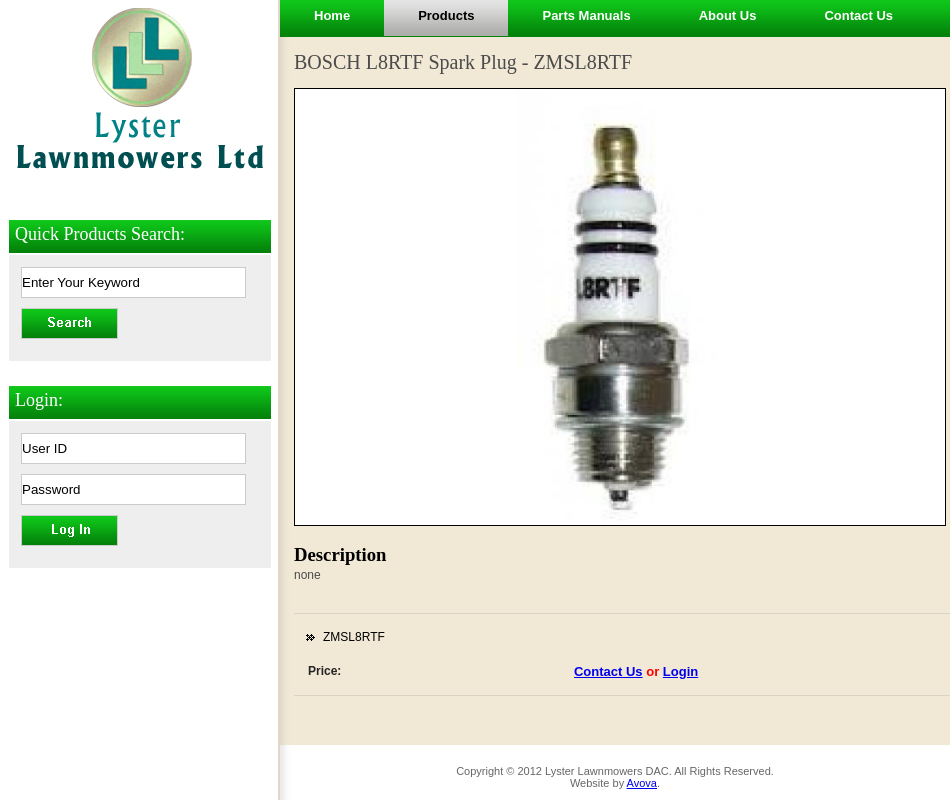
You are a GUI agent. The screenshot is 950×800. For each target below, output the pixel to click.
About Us (728, 15)
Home (332, 15)
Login (680, 671)
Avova (642, 783)
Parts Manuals (586, 15)
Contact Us (858, 15)
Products (446, 15)
